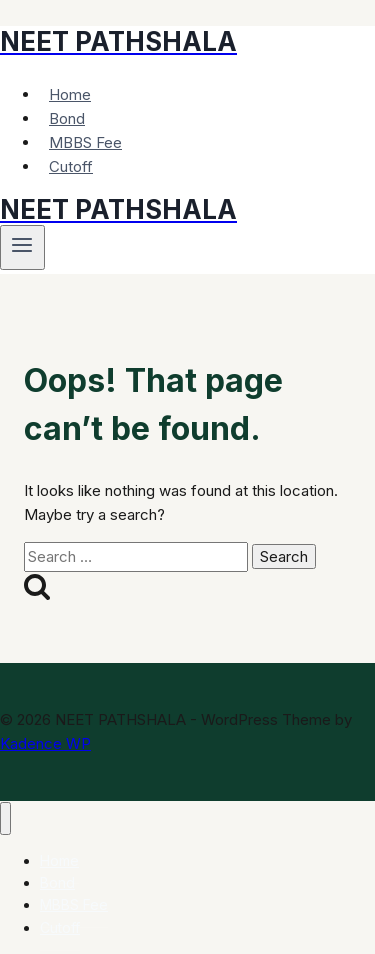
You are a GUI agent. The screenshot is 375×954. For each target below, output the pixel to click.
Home (70, 94)
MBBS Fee (85, 142)
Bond (67, 118)
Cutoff (71, 166)
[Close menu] (5, 818)
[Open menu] (22, 247)
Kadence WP (45, 743)
